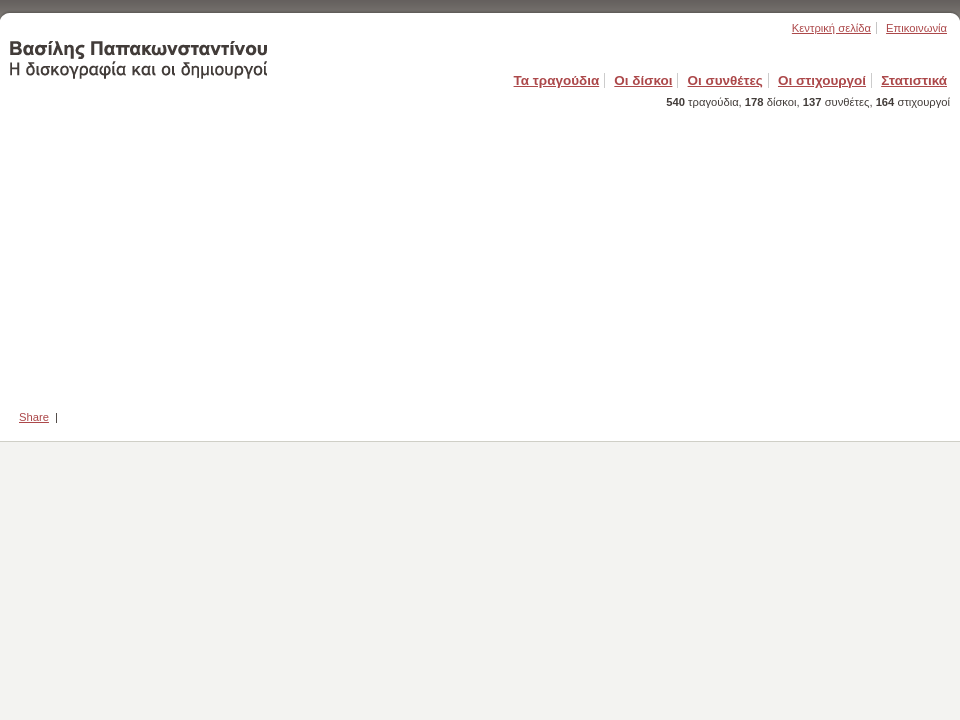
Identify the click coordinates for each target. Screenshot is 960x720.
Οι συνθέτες (725, 80)
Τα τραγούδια (557, 80)
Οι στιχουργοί (822, 80)
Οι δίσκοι (643, 80)
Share (34, 417)
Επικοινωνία (916, 28)
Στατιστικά (914, 80)
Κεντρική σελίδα (831, 28)
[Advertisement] (480, 253)
